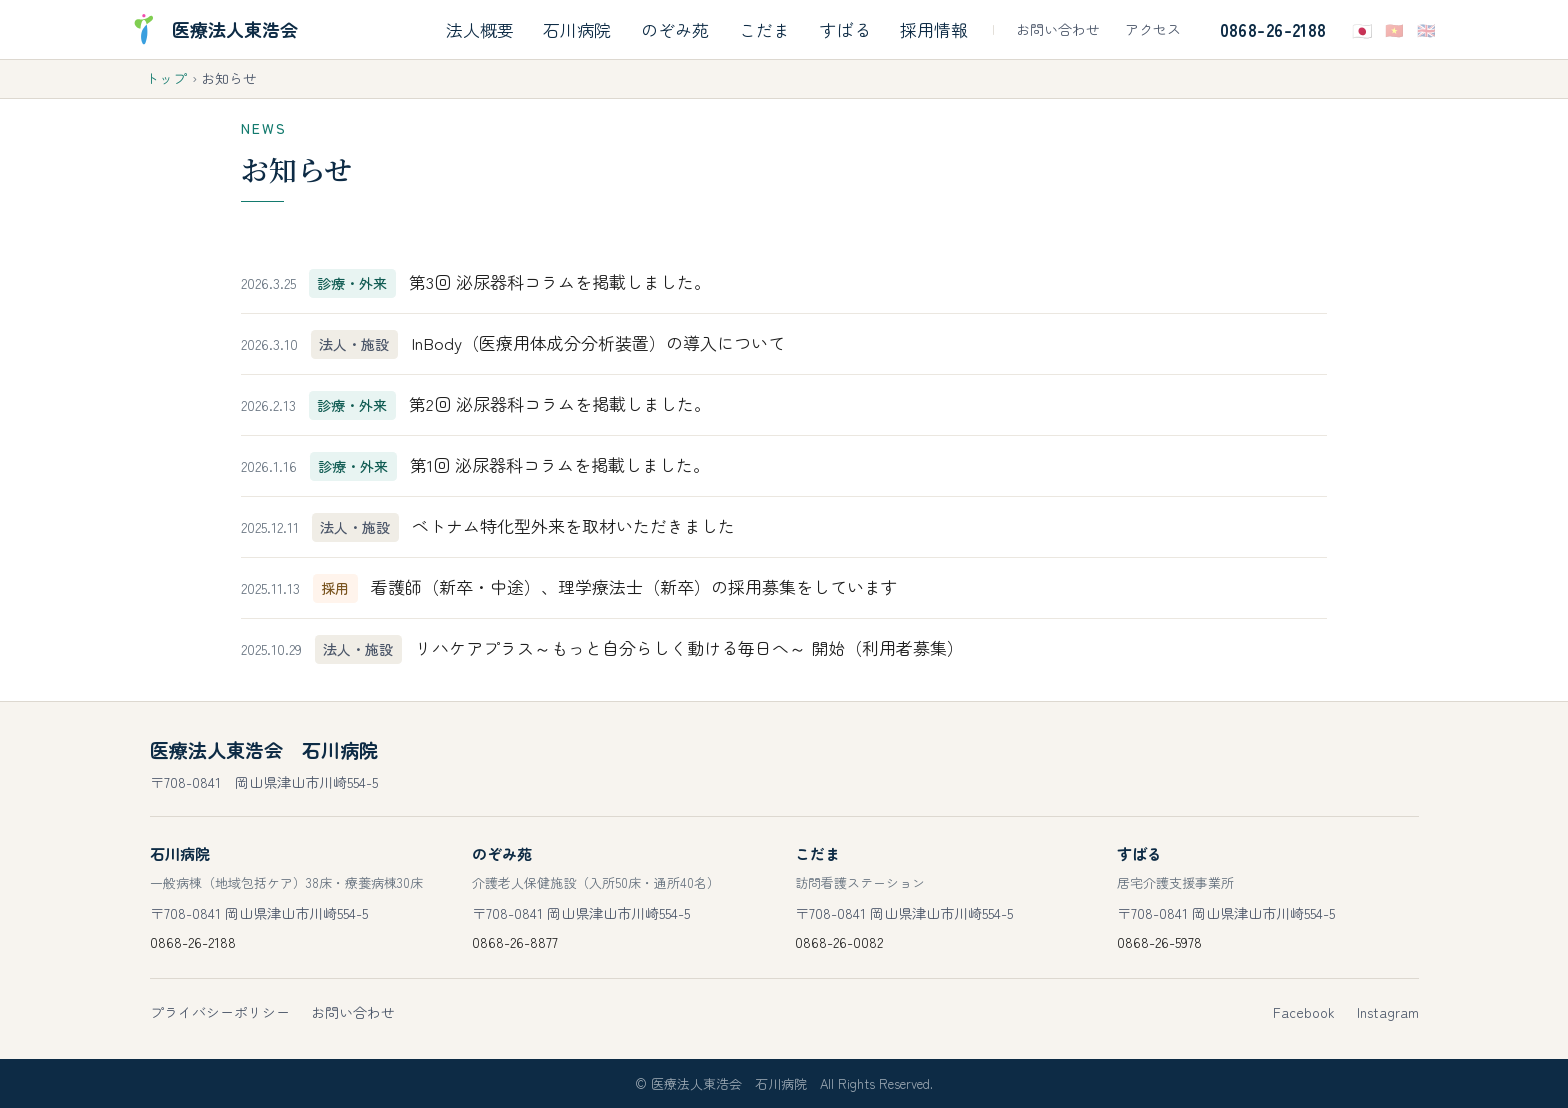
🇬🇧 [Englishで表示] (1426, 29)
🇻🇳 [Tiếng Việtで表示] (1394, 29)
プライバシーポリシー (220, 1012)
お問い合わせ (1058, 29)
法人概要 (480, 29)
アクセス (1153, 29)
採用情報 (934, 29)
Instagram (1388, 1012)
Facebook (1304, 1012)
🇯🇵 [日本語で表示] (1362, 29)
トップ (166, 78)
